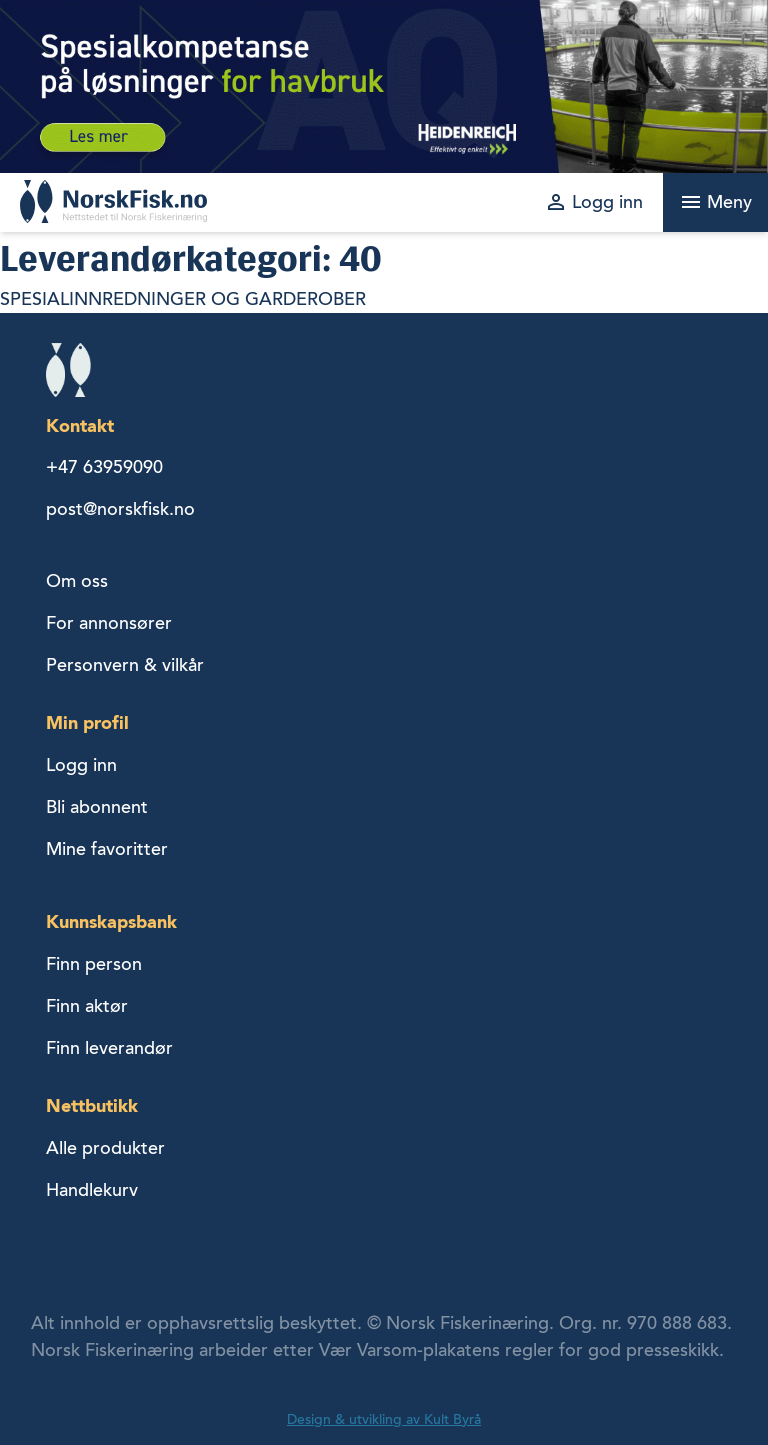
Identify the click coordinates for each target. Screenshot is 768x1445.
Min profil (87, 722)
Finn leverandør (109, 1048)
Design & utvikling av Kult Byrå (384, 1419)
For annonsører (109, 623)
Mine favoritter (107, 849)
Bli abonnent (97, 807)
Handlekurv (92, 1190)
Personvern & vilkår (125, 665)
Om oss (77, 581)
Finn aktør (87, 1006)
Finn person (94, 964)
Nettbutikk (92, 1105)
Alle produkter (105, 1148)
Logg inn (81, 765)
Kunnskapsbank (111, 921)
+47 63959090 (104, 467)
